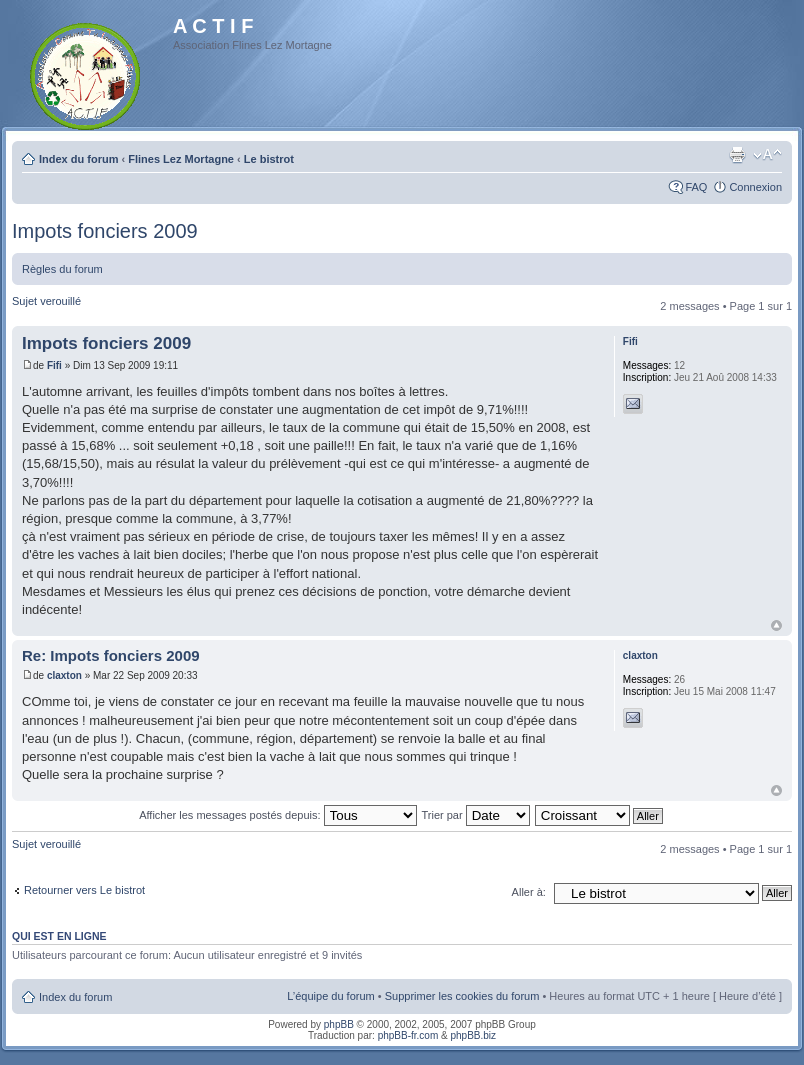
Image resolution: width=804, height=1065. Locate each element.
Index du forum (78, 159)
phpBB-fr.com (408, 1035)
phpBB (339, 1024)
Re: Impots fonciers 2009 (111, 655)
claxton (64, 675)
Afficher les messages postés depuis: (277, 815)
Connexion (755, 187)
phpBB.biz (473, 1035)
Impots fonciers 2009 (105, 231)
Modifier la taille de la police (767, 155)
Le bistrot (269, 159)
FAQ (696, 187)
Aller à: (529, 892)
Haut (776, 625)
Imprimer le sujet (737, 155)
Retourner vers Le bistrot (84, 890)
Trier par (475, 815)
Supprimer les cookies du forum (462, 996)
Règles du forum (62, 269)
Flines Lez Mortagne (181, 159)
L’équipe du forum (330, 996)
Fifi (54, 365)
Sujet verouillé (46, 301)
